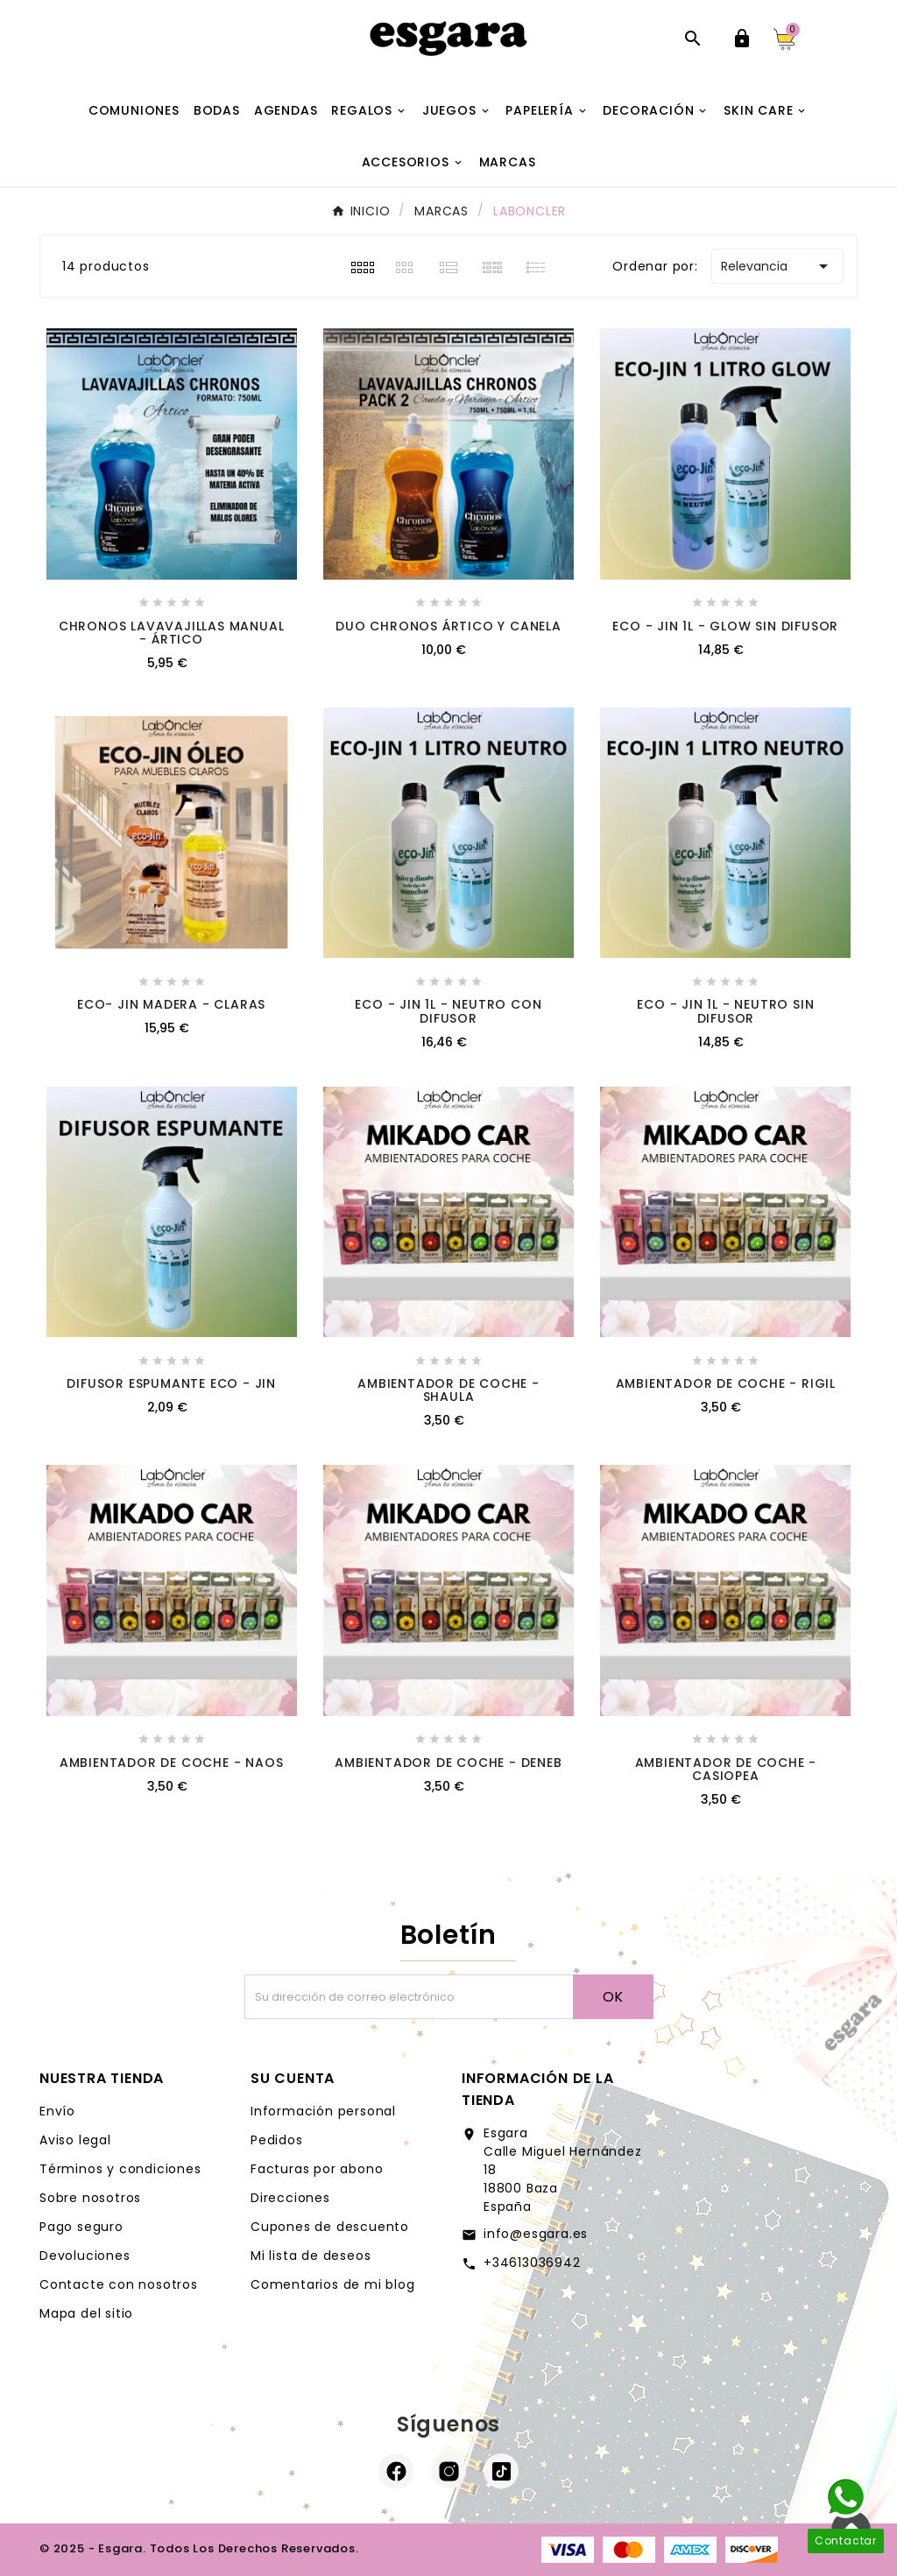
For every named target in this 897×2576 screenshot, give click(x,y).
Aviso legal (75, 2140)
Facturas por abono (317, 2169)
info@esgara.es (536, 2233)
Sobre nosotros (90, 2197)
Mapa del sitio (86, 2313)
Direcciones (290, 2197)
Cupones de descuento (330, 2226)
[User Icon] (741, 38)
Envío (57, 2111)
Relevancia (777, 266)
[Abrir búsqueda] (692, 38)
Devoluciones (85, 2255)
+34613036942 (532, 2262)
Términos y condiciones (120, 2169)
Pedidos (277, 2140)
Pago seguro (81, 2226)
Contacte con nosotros (118, 2284)
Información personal (323, 2111)
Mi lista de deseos (311, 2255)
